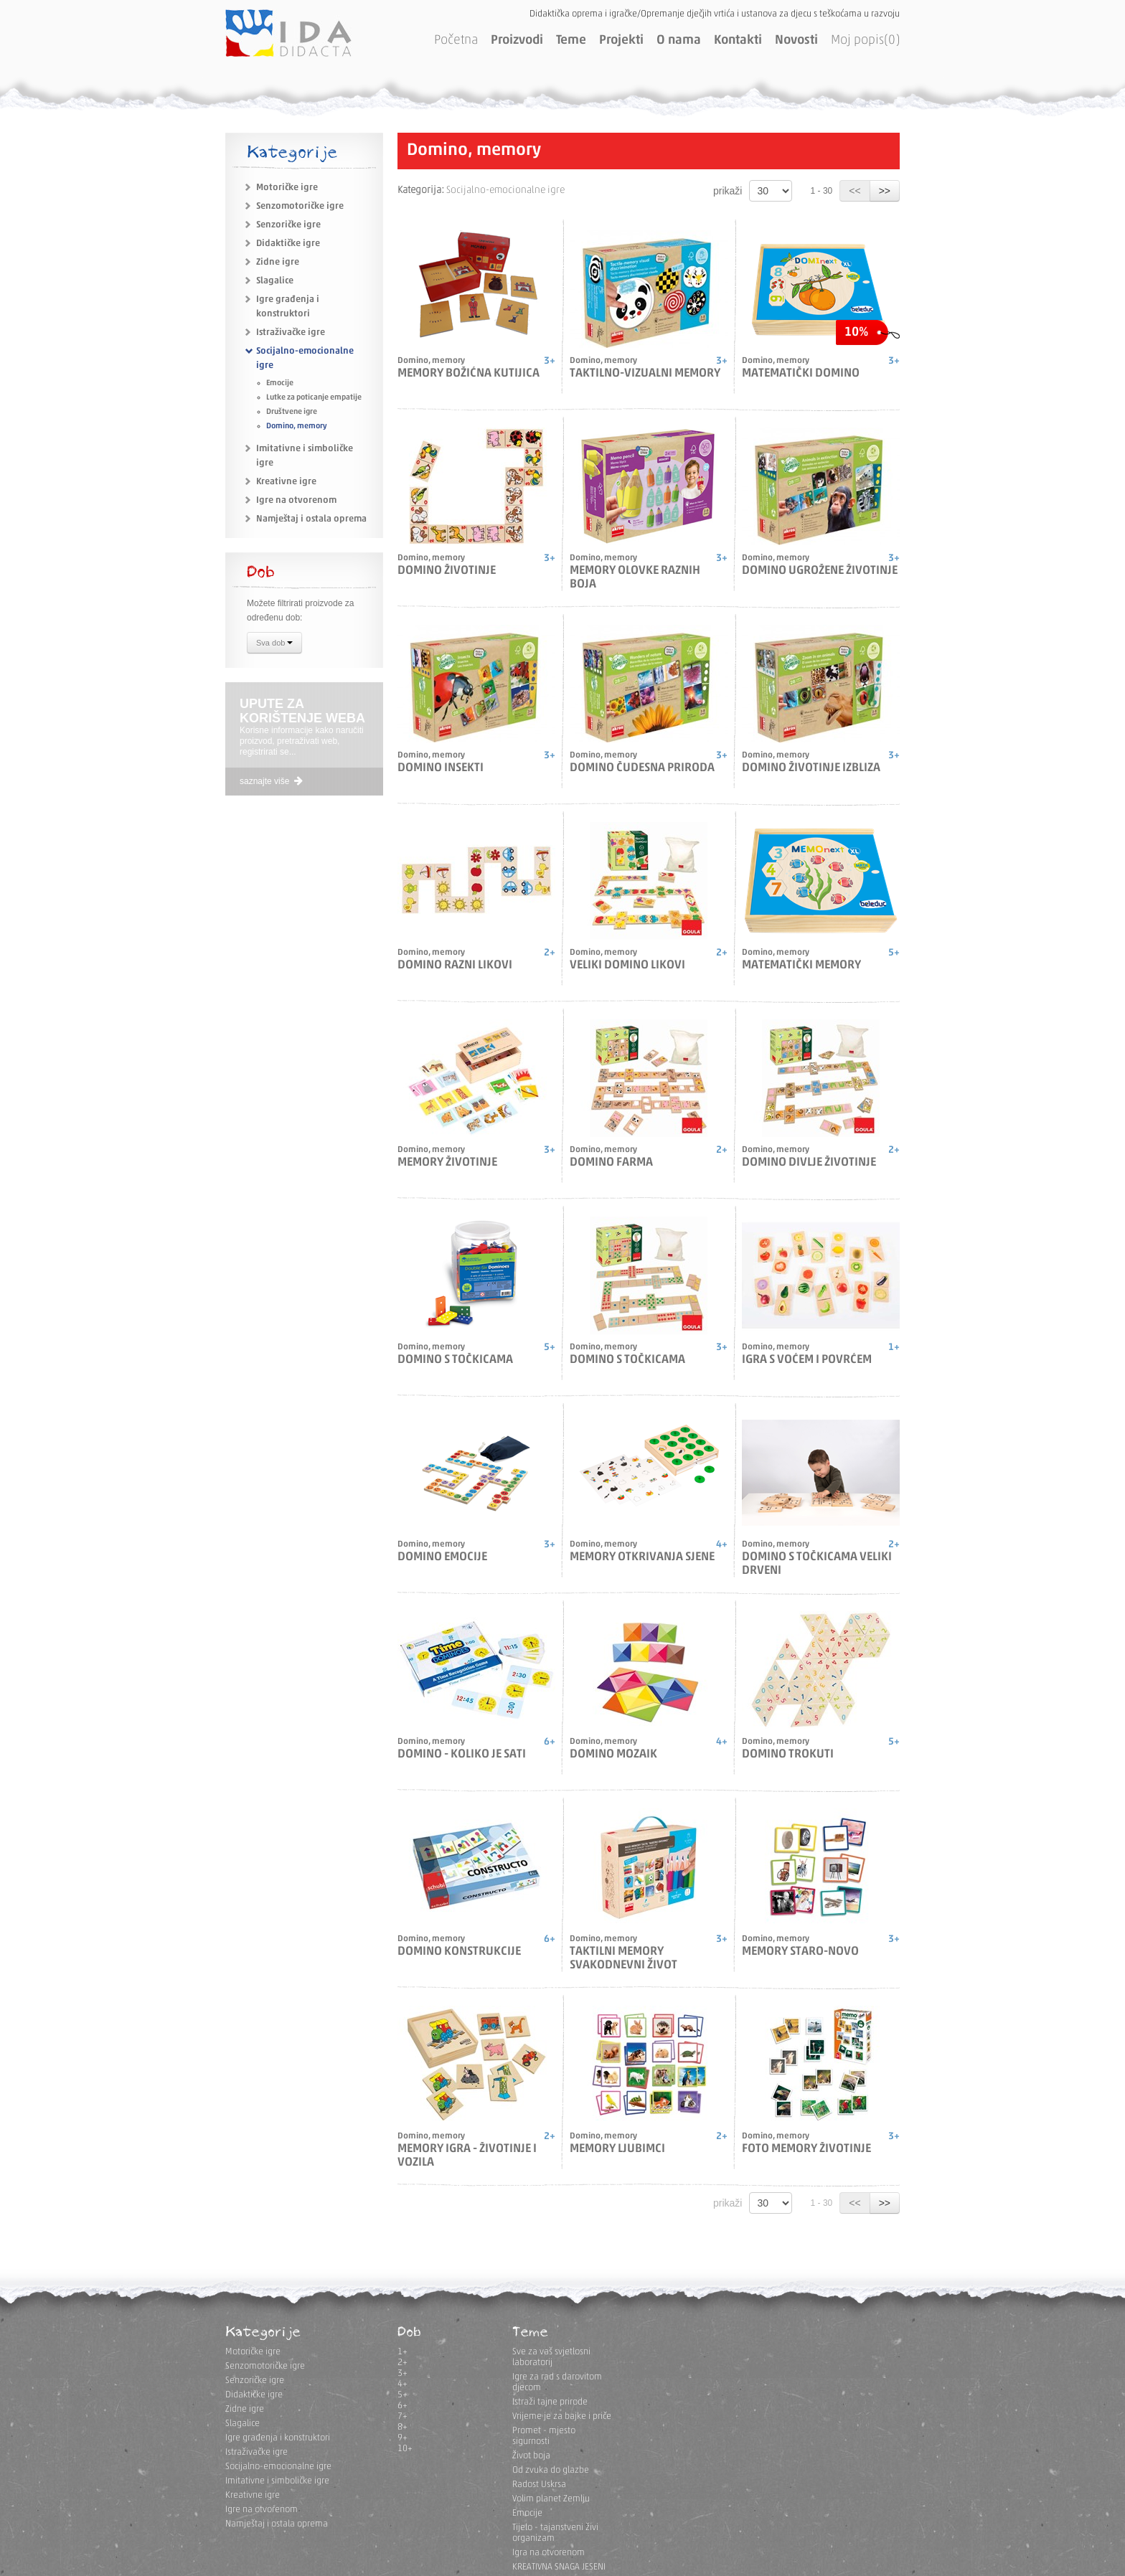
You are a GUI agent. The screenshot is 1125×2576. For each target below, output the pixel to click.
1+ (402, 2351)
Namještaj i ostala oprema (311, 519)
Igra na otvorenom (548, 2552)
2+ (402, 2362)
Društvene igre (291, 412)
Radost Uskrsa (539, 2484)
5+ (402, 2395)
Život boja (531, 2456)
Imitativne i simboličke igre (277, 2481)
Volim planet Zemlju (551, 2499)
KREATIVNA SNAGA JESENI (559, 2567)
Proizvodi (517, 40)
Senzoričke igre (288, 225)
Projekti (621, 40)
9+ (402, 2438)
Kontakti (738, 40)
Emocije (279, 383)
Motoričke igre (287, 187)
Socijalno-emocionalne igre (278, 2466)
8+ (402, 2427)
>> (884, 191)
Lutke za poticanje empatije (314, 398)
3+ (402, 2373)
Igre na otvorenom (296, 500)
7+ (402, 2416)
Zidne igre (277, 262)
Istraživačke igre (290, 332)
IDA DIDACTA (288, 33)
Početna (456, 40)
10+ (405, 2448)
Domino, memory (296, 426)
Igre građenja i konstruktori (277, 2438)
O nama (678, 40)
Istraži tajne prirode (550, 2402)
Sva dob (274, 644)
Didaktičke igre (288, 243)
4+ (402, 2384)
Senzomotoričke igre (300, 206)
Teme (571, 40)
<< (854, 191)
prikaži (727, 191)
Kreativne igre (286, 481)
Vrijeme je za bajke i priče (561, 2416)
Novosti (796, 40)
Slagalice (274, 281)
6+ (402, 2405)
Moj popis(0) (865, 40)
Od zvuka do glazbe (550, 2470)
